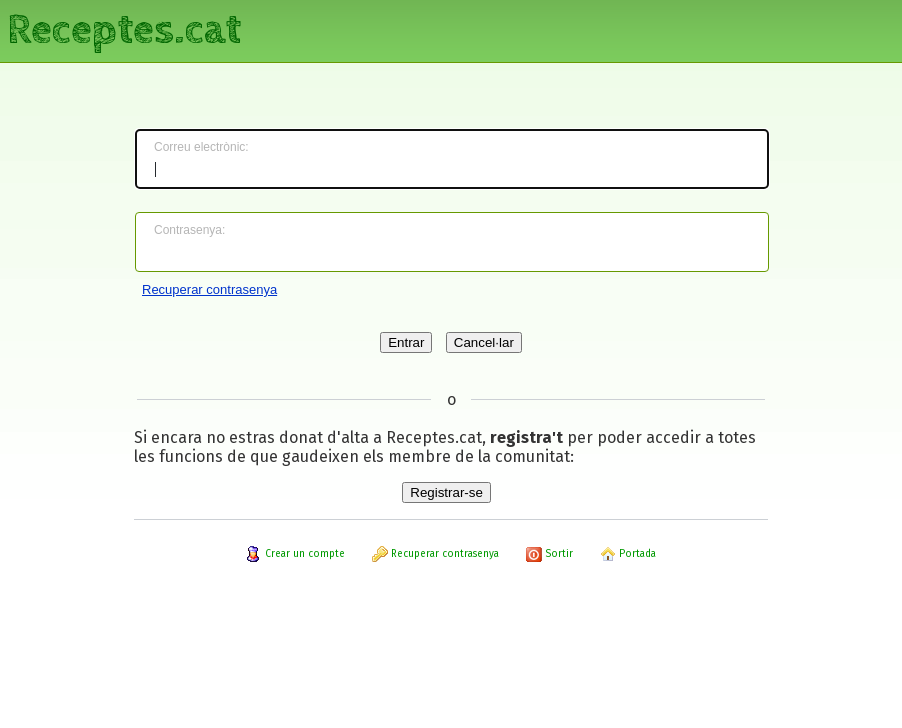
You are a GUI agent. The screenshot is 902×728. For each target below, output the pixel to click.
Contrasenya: (189, 230)
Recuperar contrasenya (209, 289)
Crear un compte (295, 554)
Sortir (549, 554)
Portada (628, 554)
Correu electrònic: (201, 147)
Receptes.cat (124, 30)
